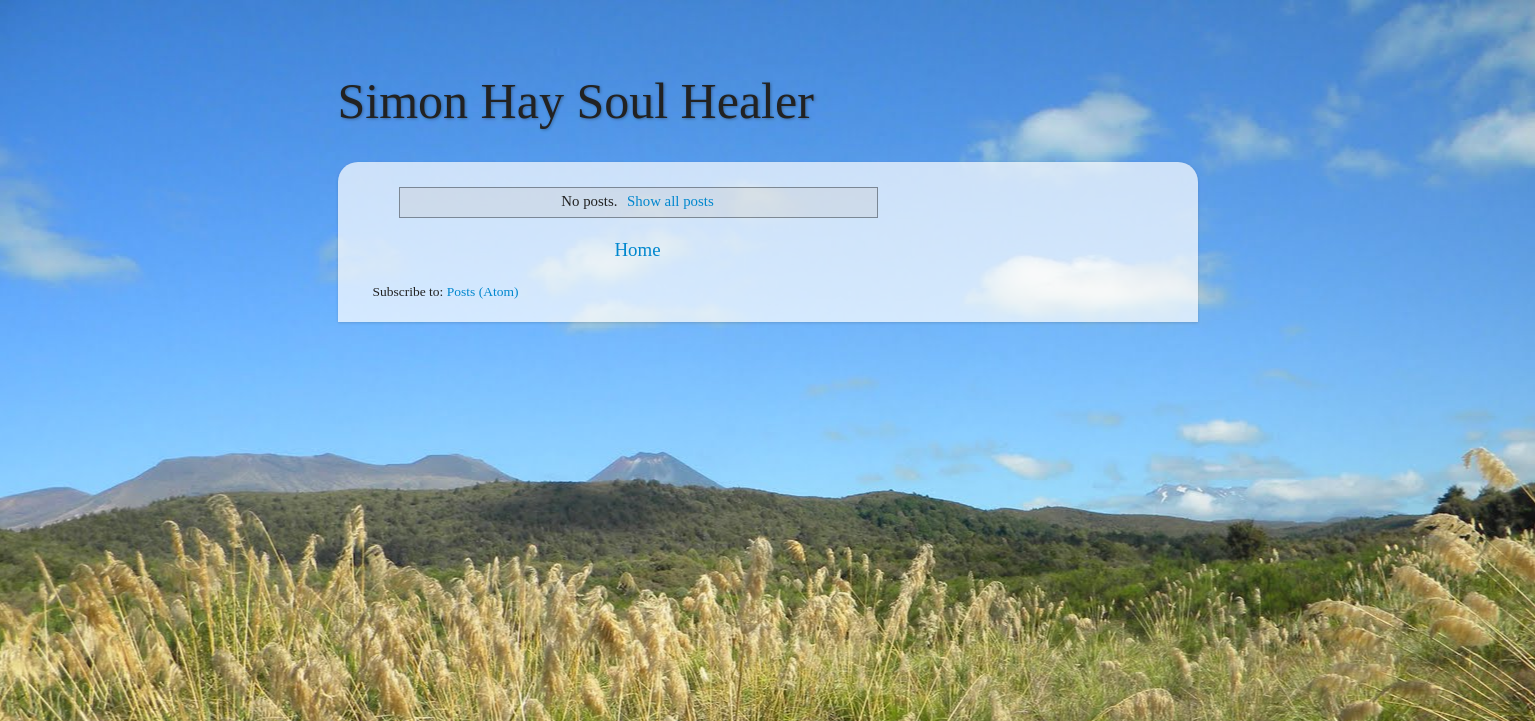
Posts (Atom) (483, 291)
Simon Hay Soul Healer (576, 101)
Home (637, 249)
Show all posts (670, 201)
